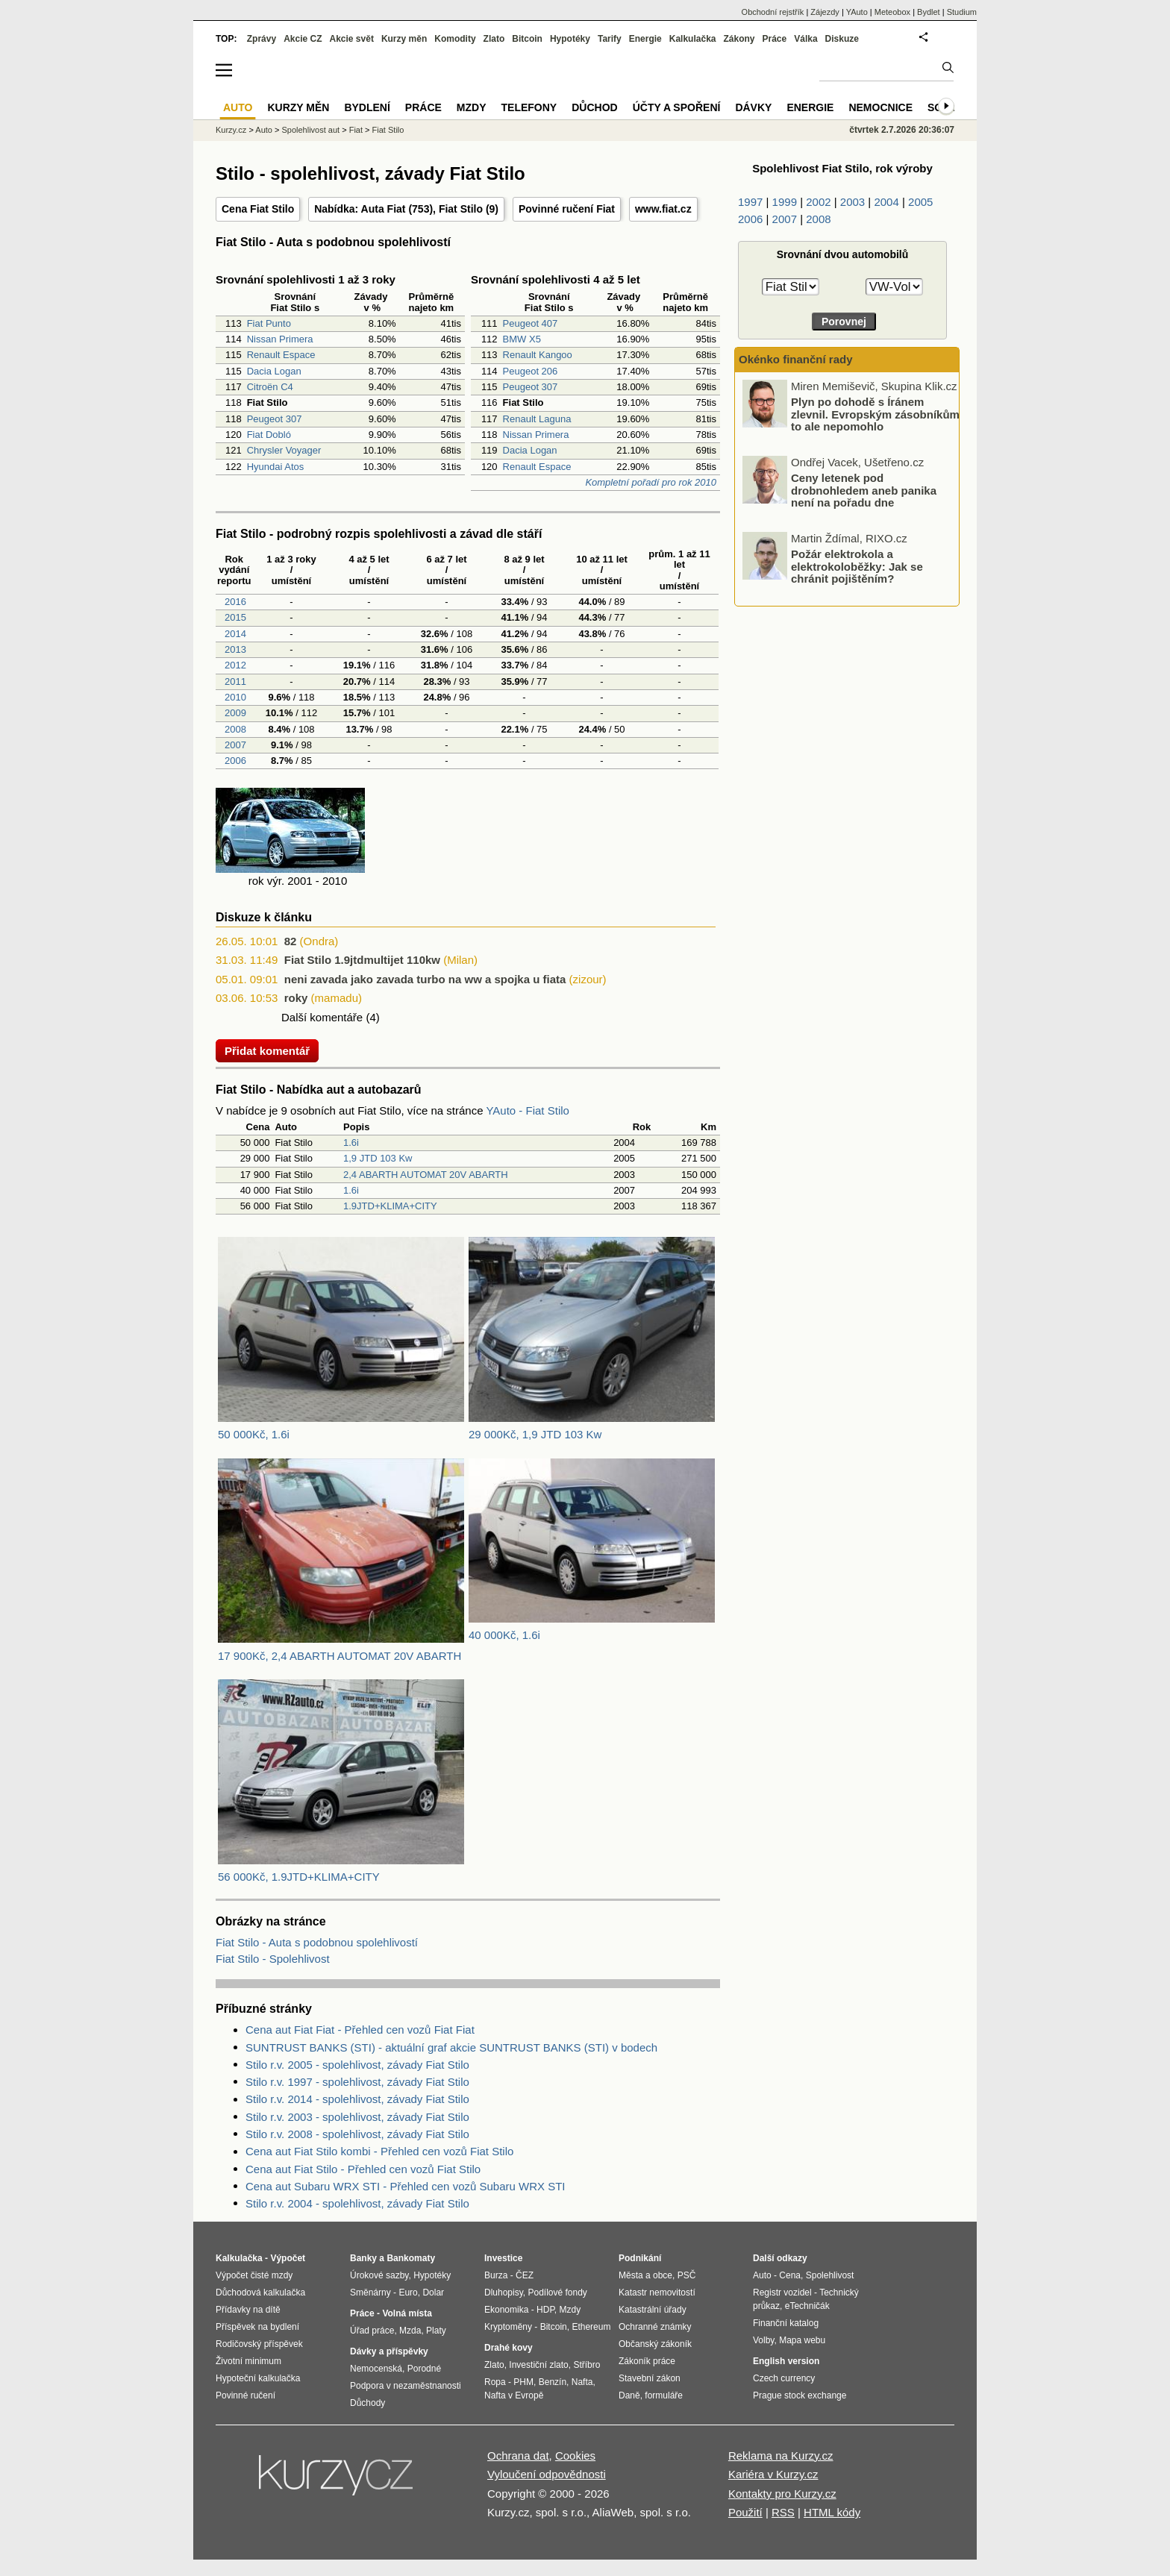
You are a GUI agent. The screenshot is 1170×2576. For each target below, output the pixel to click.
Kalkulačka (692, 39)
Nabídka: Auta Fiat (359, 209)
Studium (962, 11)
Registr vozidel (782, 2292)
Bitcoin (527, 39)
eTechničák (807, 2306)
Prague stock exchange (799, 2395)
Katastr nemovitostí (657, 2292)
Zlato (494, 39)
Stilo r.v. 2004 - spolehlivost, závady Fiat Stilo (357, 2203)
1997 (750, 201)
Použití (745, 2512)
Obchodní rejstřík (773, 11)
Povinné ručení (245, 2395)
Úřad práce (372, 2330)
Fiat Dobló (269, 434)
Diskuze (842, 39)
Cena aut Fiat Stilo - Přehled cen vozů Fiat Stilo (363, 2169)
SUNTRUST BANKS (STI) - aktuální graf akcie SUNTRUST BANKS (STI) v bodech (451, 2047)
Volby (763, 2340)
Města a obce (645, 2275)
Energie (645, 39)
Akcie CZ (303, 39)
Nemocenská (376, 2368)
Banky (363, 2258)
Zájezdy (824, 11)
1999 (784, 201)
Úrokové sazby (379, 2275)
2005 (920, 201)
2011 (234, 681)
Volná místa (406, 2313)
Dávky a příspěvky (389, 2351)
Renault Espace (281, 354)
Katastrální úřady (652, 2309)
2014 (234, 633)
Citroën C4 (270, 386)
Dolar (433, 2292)
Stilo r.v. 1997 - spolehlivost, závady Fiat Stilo (357, 2081)
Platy (436, 2330)
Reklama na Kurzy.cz (780, 2455)
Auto (263, 129)
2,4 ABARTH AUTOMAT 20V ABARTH (425, 1174)
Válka (805, 39)
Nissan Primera (280, 339)
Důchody (367, 2403)
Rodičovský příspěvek (259, 2344)
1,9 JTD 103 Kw (378, 1158)
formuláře (664, 2395)
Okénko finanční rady (796, 359)
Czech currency (784, 2378)
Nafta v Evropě (513, 2395)
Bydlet (928, 11)
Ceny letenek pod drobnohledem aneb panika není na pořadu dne (863, 490)
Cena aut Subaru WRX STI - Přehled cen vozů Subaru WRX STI (405, 2186)
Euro (407, 2292)
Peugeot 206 (530, 371)
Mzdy (472, 107)
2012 (234, 665)
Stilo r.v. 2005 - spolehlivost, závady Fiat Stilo (357, 2064)
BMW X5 (522, 339)
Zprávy (261, 39)
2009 (234, 712)
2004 (886, 201)
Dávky (753, 107)
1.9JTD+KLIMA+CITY (390, 1206)
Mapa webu (802, 2340)
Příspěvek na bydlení (257, 2327)
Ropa (495, 2382)
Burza (495, 2275)
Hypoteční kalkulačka (258, 2378)
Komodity (454, 39)
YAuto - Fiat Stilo (527, 1110)
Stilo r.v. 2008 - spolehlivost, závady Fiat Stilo (357, 2134)
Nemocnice (880, 107)
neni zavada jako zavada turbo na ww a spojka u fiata (425, 979)
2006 (234, 760)
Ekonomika (506, 2309)
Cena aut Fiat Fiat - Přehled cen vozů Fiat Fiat (360, 2029)
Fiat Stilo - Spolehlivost (273, 1958)
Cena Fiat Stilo (258, 209)
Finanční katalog (786, 2323)
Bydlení (367, 107)
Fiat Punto (269, 323)
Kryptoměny (508, 2327)
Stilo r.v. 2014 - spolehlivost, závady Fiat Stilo (357, 2099)
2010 (234, 697)
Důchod (594, 107)
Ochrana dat (518, 2455)
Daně (629, 2395)
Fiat (356, 129)
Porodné (424, 2368)
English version (786, 2361)
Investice (503, 2258)
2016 (234, 601)
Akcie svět (352, 39)
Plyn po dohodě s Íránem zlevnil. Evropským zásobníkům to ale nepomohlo (875, 414)
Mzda (410, 2330)
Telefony (529, 107)
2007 (234, 744)
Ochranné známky (655, 2327)
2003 (852, 201)
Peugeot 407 (530, 323)
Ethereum (591, 2327)
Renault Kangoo (537, 354)
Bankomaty (411, 2258)
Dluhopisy (503, 2292)
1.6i (351, 1142)
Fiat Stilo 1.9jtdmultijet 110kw (362, 959)
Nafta (582, 2382)
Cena (790, 2275)
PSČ (687, 2275)
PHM (523, 2382)
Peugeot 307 (274, 418)
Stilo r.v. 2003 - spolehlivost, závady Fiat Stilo (357, 2116)
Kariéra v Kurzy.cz (773, 2474)
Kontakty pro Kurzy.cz (782, 2493)
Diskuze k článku (264, 917)
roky (296, 997)
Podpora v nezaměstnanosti (405, 2386)
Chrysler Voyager (284, 450)
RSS (783, 2512)
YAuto (857, 11)
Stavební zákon (650, 2378)
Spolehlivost (830, 2275)
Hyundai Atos (275, 466)
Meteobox (892, 11)
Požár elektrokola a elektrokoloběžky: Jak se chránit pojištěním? (857, 566)
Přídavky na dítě (248, 2309)
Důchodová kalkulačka (260, 2292)
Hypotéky (570, 39)
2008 (234, 729)
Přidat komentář (267, 1050)
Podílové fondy (557, 2292)
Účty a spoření (677, 107)
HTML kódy (832, 2512)
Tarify (610, 39)
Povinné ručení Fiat (567, 209)
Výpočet (287, 2258)
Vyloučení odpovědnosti (546, 2474)
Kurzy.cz (231, 129)
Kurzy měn (404, 39)
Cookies (575, 2455)
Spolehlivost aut (310, 129)
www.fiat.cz (663, 209)
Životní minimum (248, 2361)
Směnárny (370, 2292)
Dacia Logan (274, 371)
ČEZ (525, 2275)
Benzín (552, 2382)
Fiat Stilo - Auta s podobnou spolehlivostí (317, 1942)
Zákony (738, 39)
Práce (775, 39)
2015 (234, 617)
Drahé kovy (508, 2347)
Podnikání (640, 2258)
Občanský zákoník (655, 2344)
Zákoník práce (647, 2361)
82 (290, 941)
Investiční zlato (538, 2365)
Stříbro (586, 2365)
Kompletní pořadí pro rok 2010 (650, 482)
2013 (234, 649)
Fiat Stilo (461, 209)
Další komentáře (322, 1017)
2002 (818, 201)
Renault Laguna (537, 418)
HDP (545, 2309)
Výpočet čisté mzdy (254, 2275)
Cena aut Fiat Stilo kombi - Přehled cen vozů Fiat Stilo (379, 2151)
